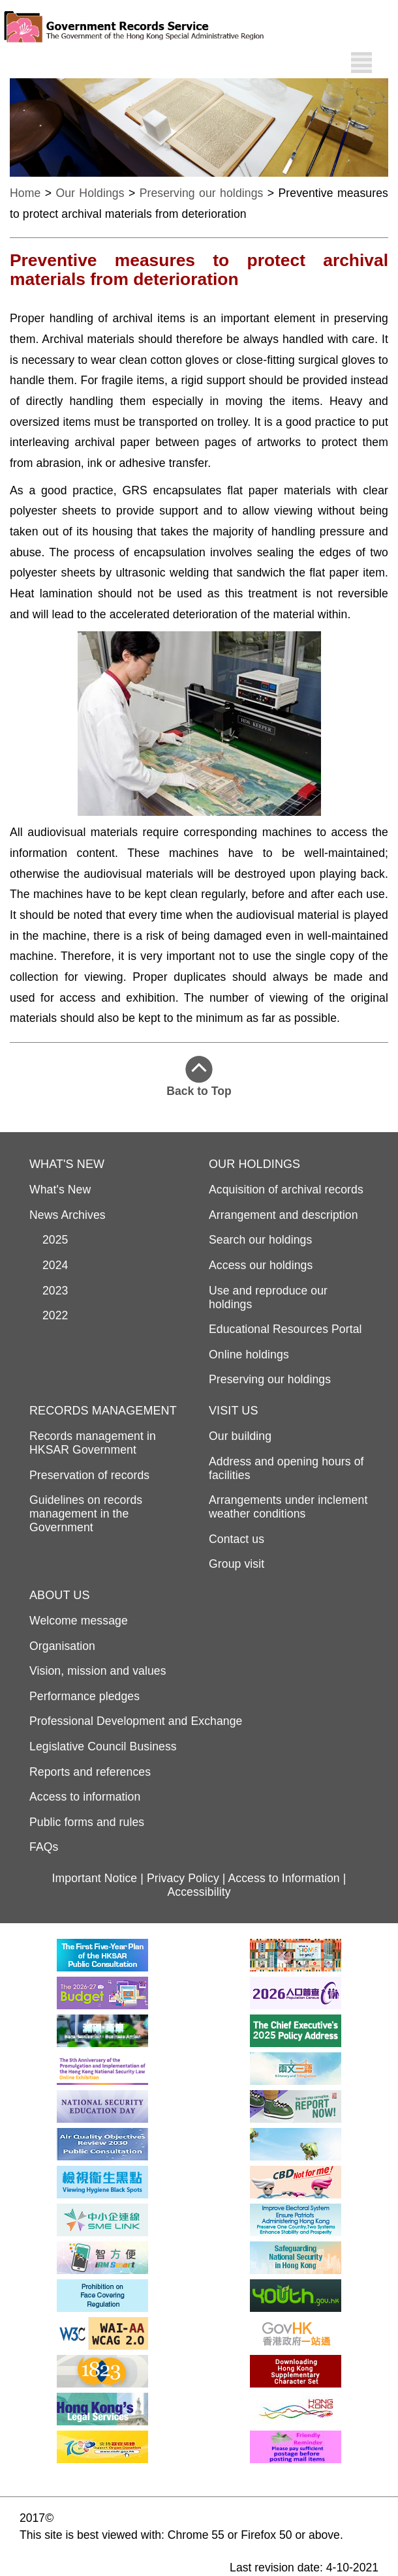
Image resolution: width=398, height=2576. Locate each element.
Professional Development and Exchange (135, 1721)
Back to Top (198, 1077)
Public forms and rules (86, 1822)
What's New (60, 1189)
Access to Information (283, 1878)
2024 (49, 1265)
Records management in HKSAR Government (92, 1443)
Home (25, 193)
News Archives (67, 1214)
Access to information (84, 1796)
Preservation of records (89, 1475)
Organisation (62, 1646)
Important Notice (95, 1878)
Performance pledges (84, 1696)
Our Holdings (89, 193)
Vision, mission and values (97, 1670)
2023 (49, 1290)
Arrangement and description (283, 1214)
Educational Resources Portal (285, 1329)
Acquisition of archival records (286, 1189)
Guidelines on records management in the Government (85, 1513)
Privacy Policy (183, 1878)
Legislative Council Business (103, 1746)
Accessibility (198, 1891)
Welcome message (78, 1620)
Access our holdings (261, 1265)
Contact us (236, 1539)
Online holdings (249, 1354)
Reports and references (90, 1771)
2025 (49, 1239)
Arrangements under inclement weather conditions (288, 1506)
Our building (240, 1436)
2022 (49, 1315)
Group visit (236, 1563)
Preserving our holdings (202, 193)
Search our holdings (260, 1239)
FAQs (43, 1846)
